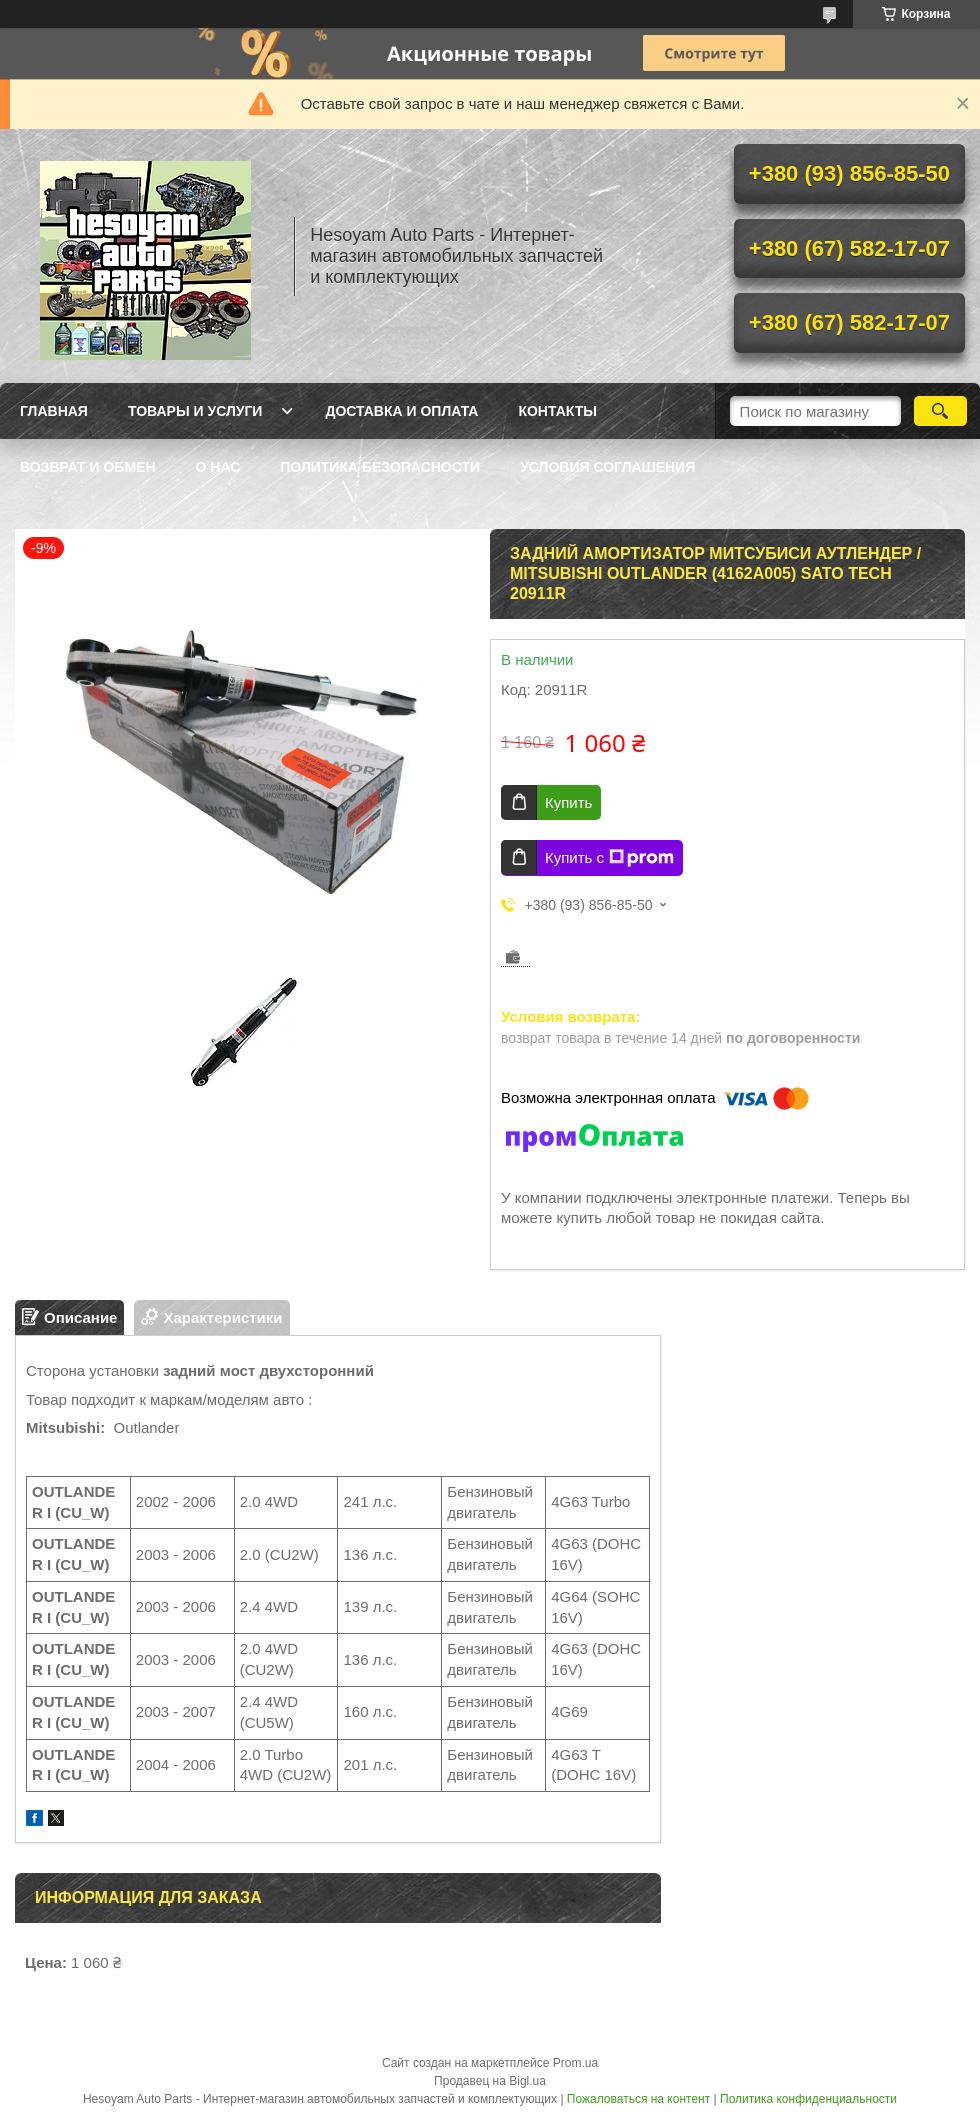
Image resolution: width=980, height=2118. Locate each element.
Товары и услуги (195, 411)
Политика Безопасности (380, 467)
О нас (218, 467)
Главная (54, 411)
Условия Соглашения (607, 467)
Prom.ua (575, 2063)
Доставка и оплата (401, 411)
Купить (568, 802)
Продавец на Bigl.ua (490, 2081)
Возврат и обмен (88, 467)
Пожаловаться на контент (638, 2099)
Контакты (557, 411)
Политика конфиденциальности (808, 2099)
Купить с (609, 858)
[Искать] (940, 411)
